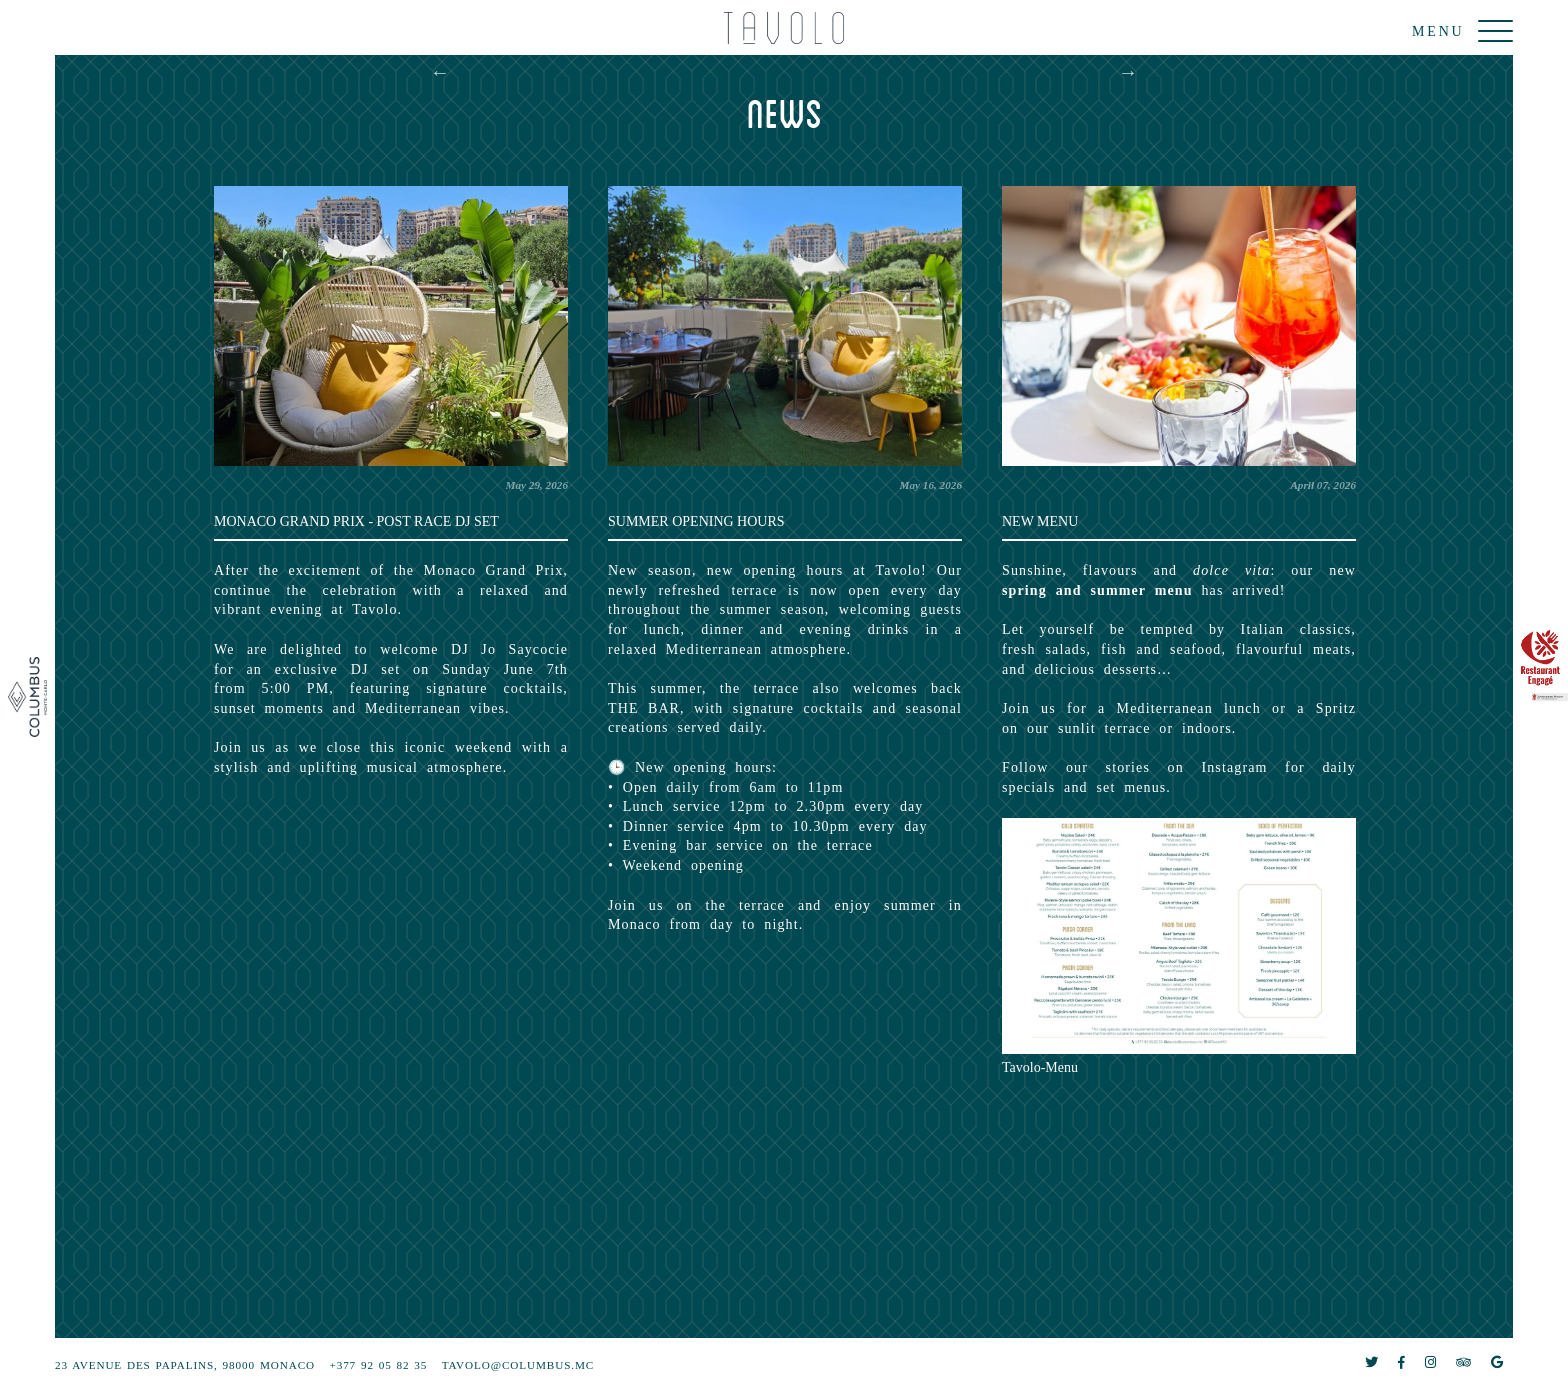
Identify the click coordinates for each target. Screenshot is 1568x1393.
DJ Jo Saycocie (509, 649)
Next (1128, 72)
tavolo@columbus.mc (518, 1365)
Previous (440, 72)
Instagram (1234, 767)
